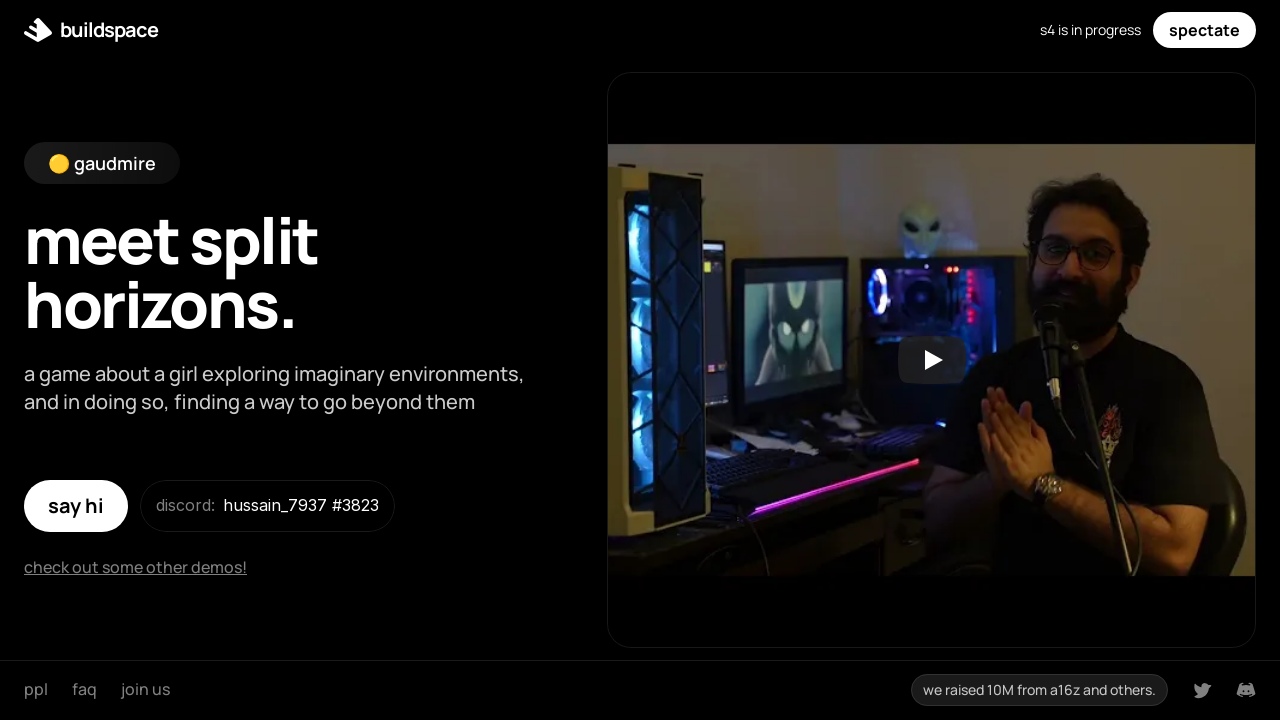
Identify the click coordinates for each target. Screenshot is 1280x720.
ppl (36, 689)
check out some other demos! (135, 567)
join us (145, 689)
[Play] (932, 360)
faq (84, 689)
